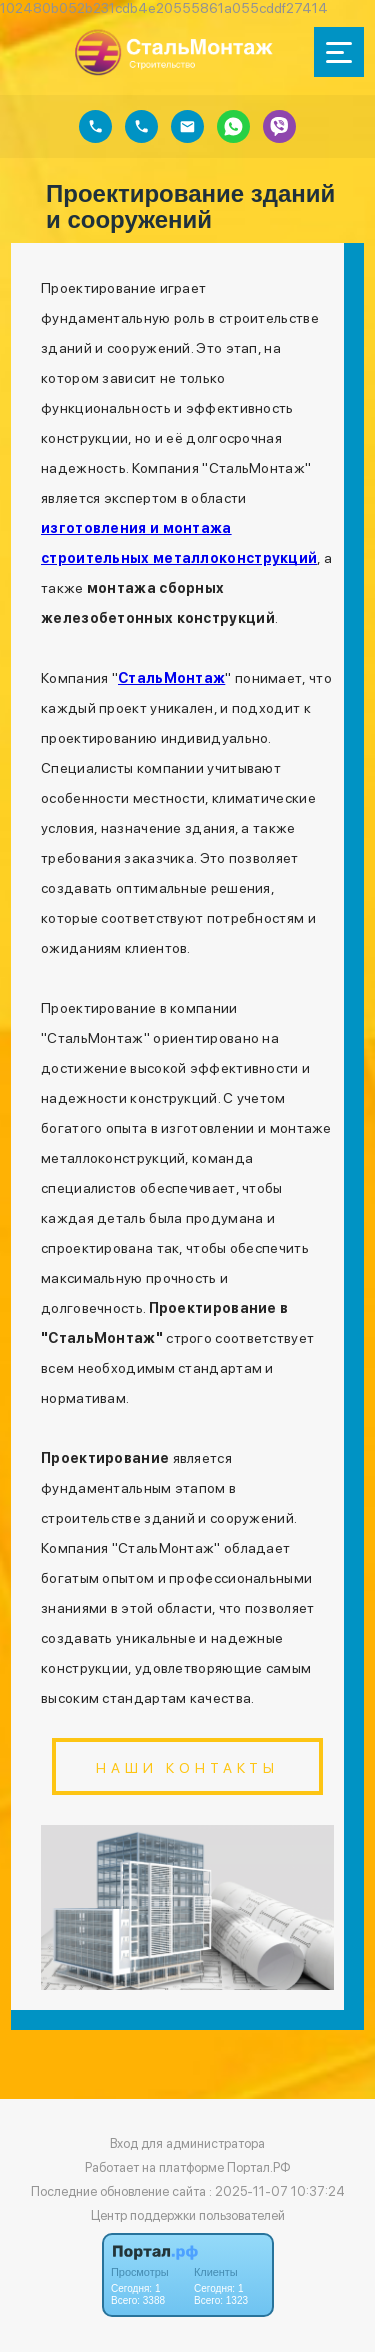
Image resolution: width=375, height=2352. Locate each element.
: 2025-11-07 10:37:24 (277, 2191)
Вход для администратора (187, 2143)
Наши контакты (187, 1768)
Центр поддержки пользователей (188, 2215)
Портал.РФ (259, 2167)
